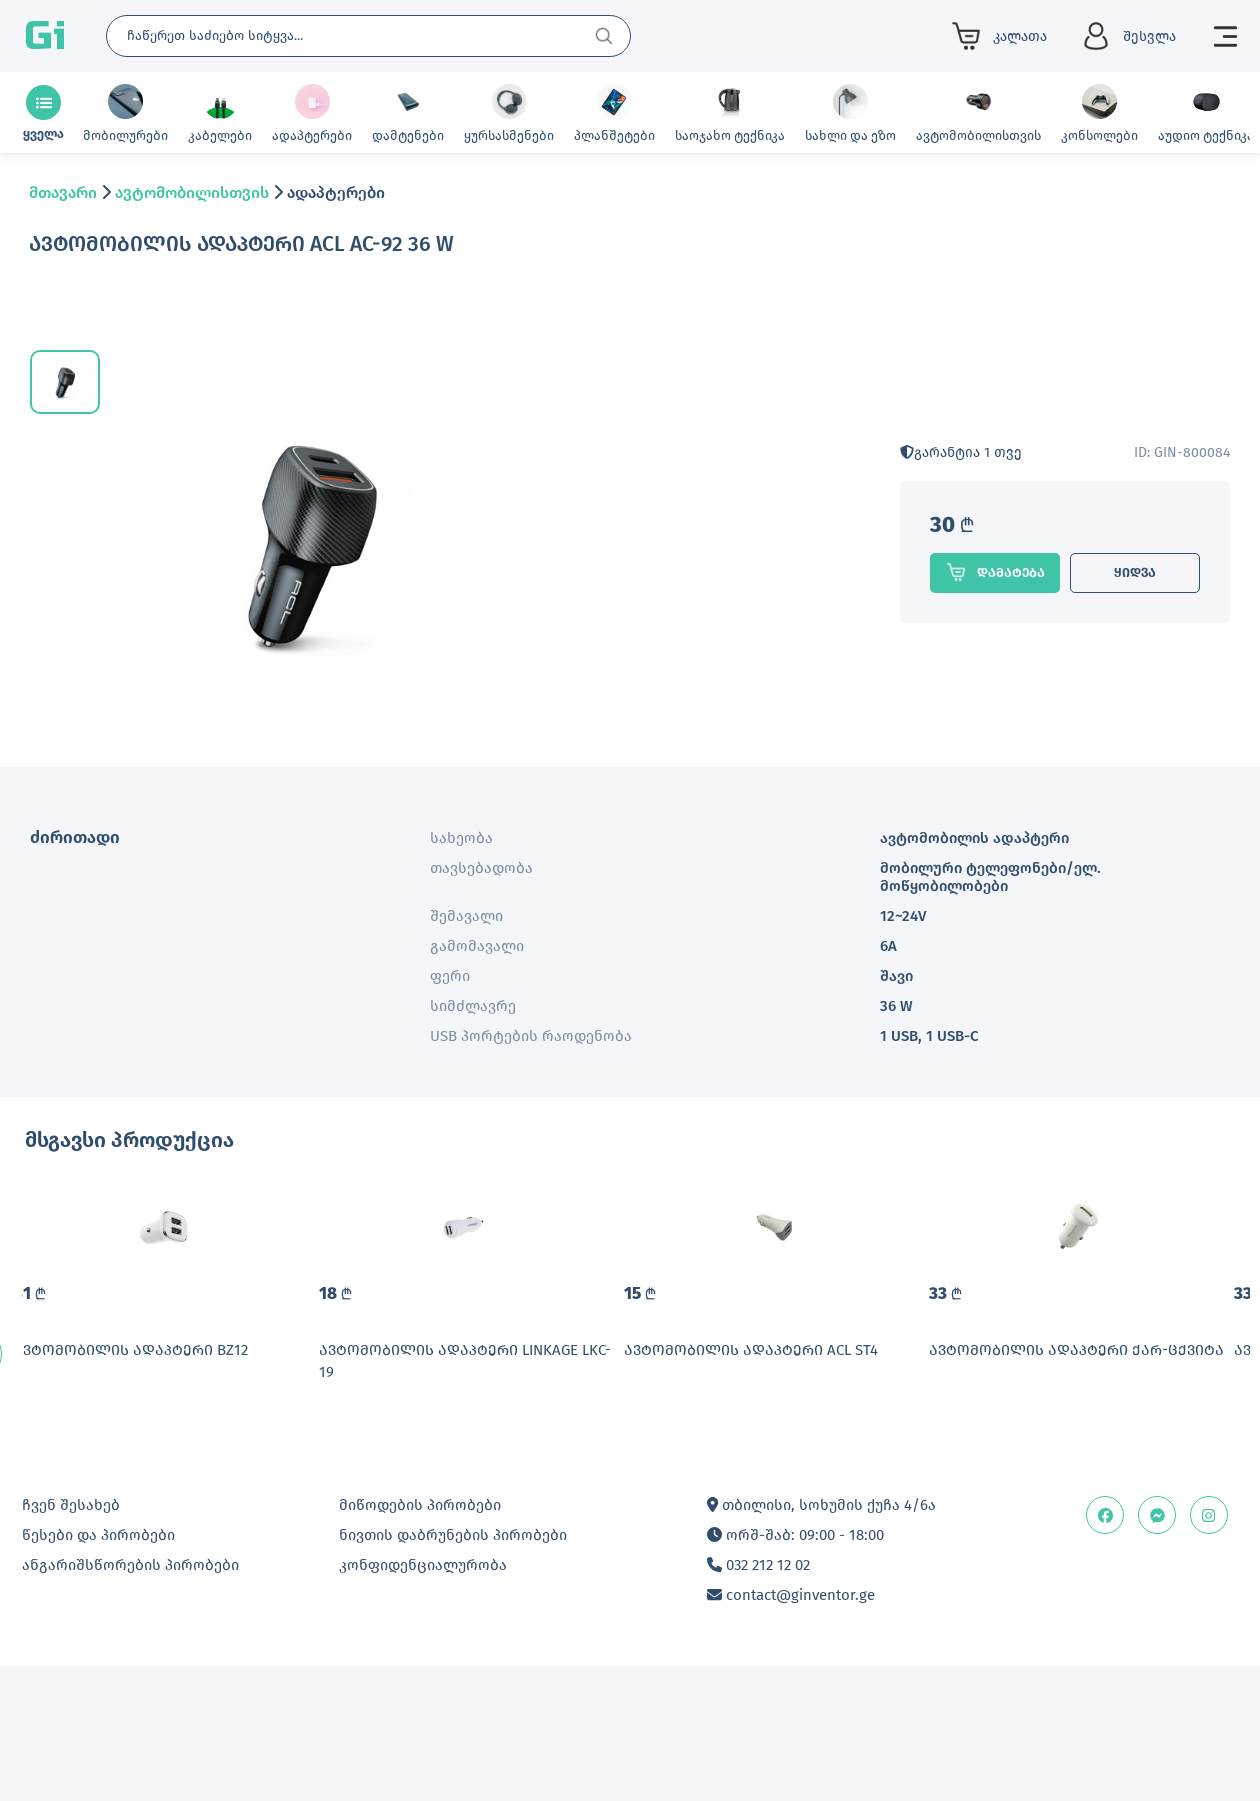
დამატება (995, 572)
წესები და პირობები (98, 1652)
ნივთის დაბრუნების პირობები (453, 1652)
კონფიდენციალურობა (423, 1682)
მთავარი (63, 192)
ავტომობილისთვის (192, 192)
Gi (45, 36)
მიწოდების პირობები (420, 1622)
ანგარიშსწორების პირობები (130, 1682)
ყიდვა (1135, 572)
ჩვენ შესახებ (71, 1622)
